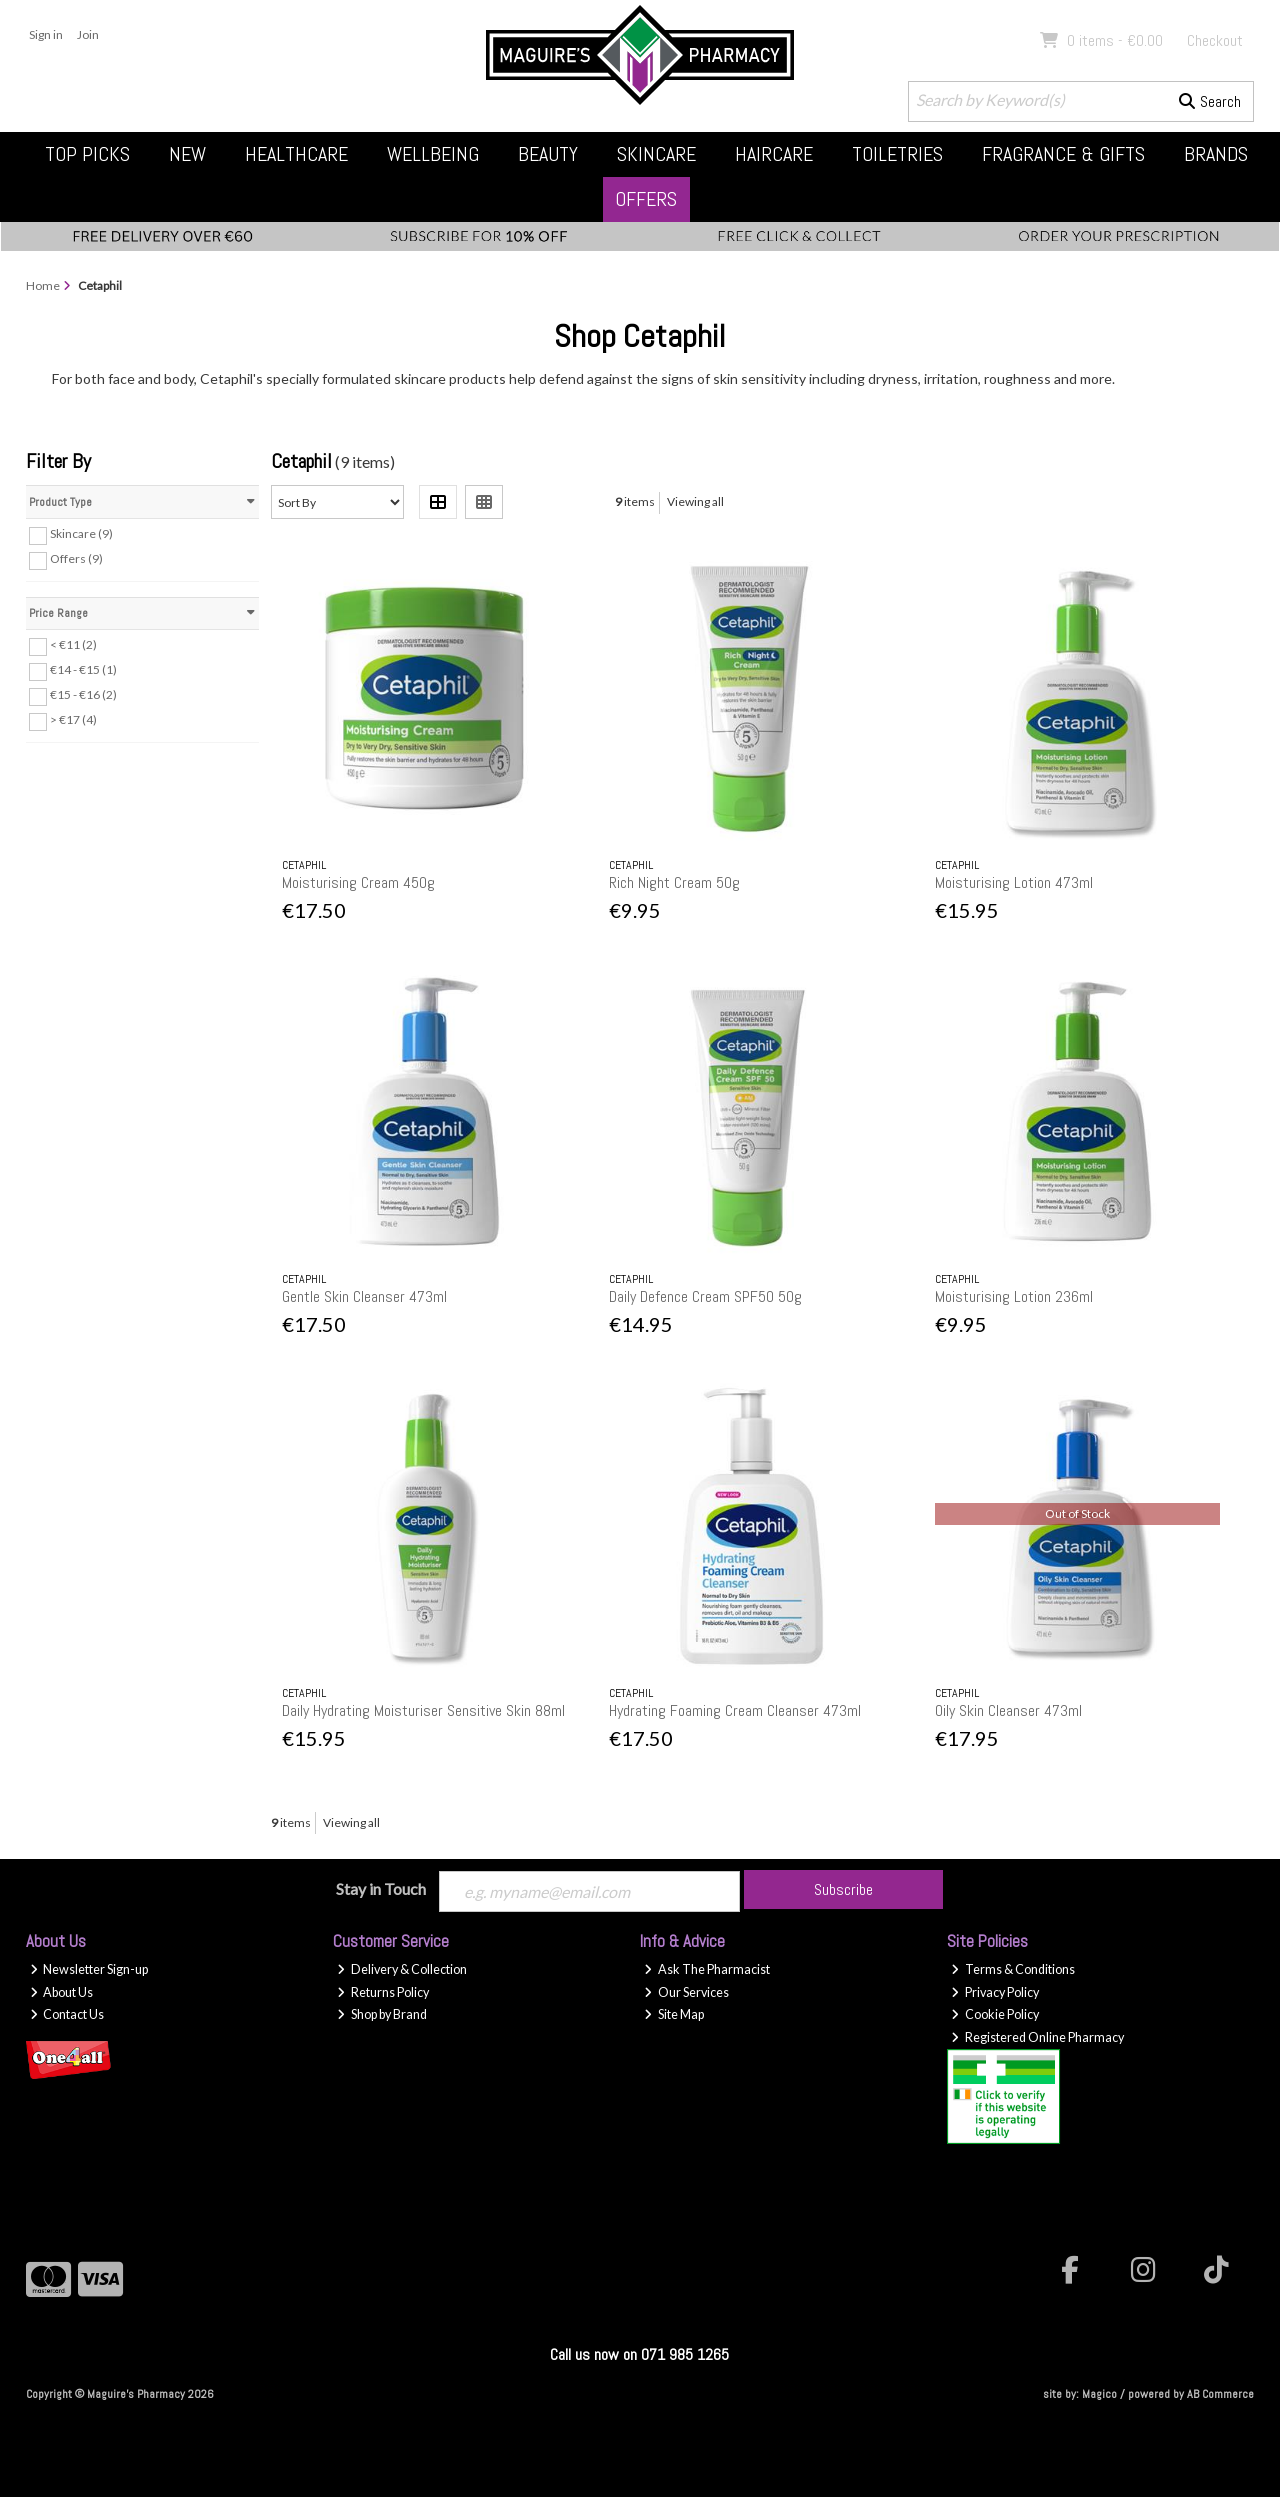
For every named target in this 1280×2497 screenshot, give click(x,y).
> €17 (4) (73, 719)
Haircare (774, 154)
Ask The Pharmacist (707, 1969)
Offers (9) (76, 558)
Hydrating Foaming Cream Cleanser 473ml (735, 1710)
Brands (1216, 154)
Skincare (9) (81, 533)
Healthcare (296, 154)
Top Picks (87, 154)
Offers (646, 199)
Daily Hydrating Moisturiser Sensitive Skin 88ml (423, 1710)
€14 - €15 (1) (83, 669)
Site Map (674, 2014)
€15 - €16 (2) (83, 694)
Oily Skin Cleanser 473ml (1008, 1710)
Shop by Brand (382, 2014)
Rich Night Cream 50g (674, 882)
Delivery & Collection (402, 1969)
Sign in (46, 34)
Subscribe (843, 1889)
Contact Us (67, 2014)
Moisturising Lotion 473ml (1014, 882)
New (187, 154)
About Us (62, 1992)
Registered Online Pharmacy (1037, 2037)
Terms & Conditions (1013, 1969)
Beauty (548, 154)
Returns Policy (383, 1992)
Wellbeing (433, 154)
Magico (1099, 2394)
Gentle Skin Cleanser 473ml (364, 1296)
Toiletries (897, 154)
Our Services (686, 1992)
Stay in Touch (381, 1888)
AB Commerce (1220, 2394)
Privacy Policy (995, 1992)
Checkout (1215, 40)
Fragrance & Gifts (1063, 154)
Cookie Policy (995, 2014)
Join (88, 34)
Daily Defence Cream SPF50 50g (705, 1296)
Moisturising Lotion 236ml (1014, 1296)
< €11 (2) (73, 644)
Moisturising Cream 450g (358, 882)
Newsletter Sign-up (89, 1969)
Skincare (656, 154)
